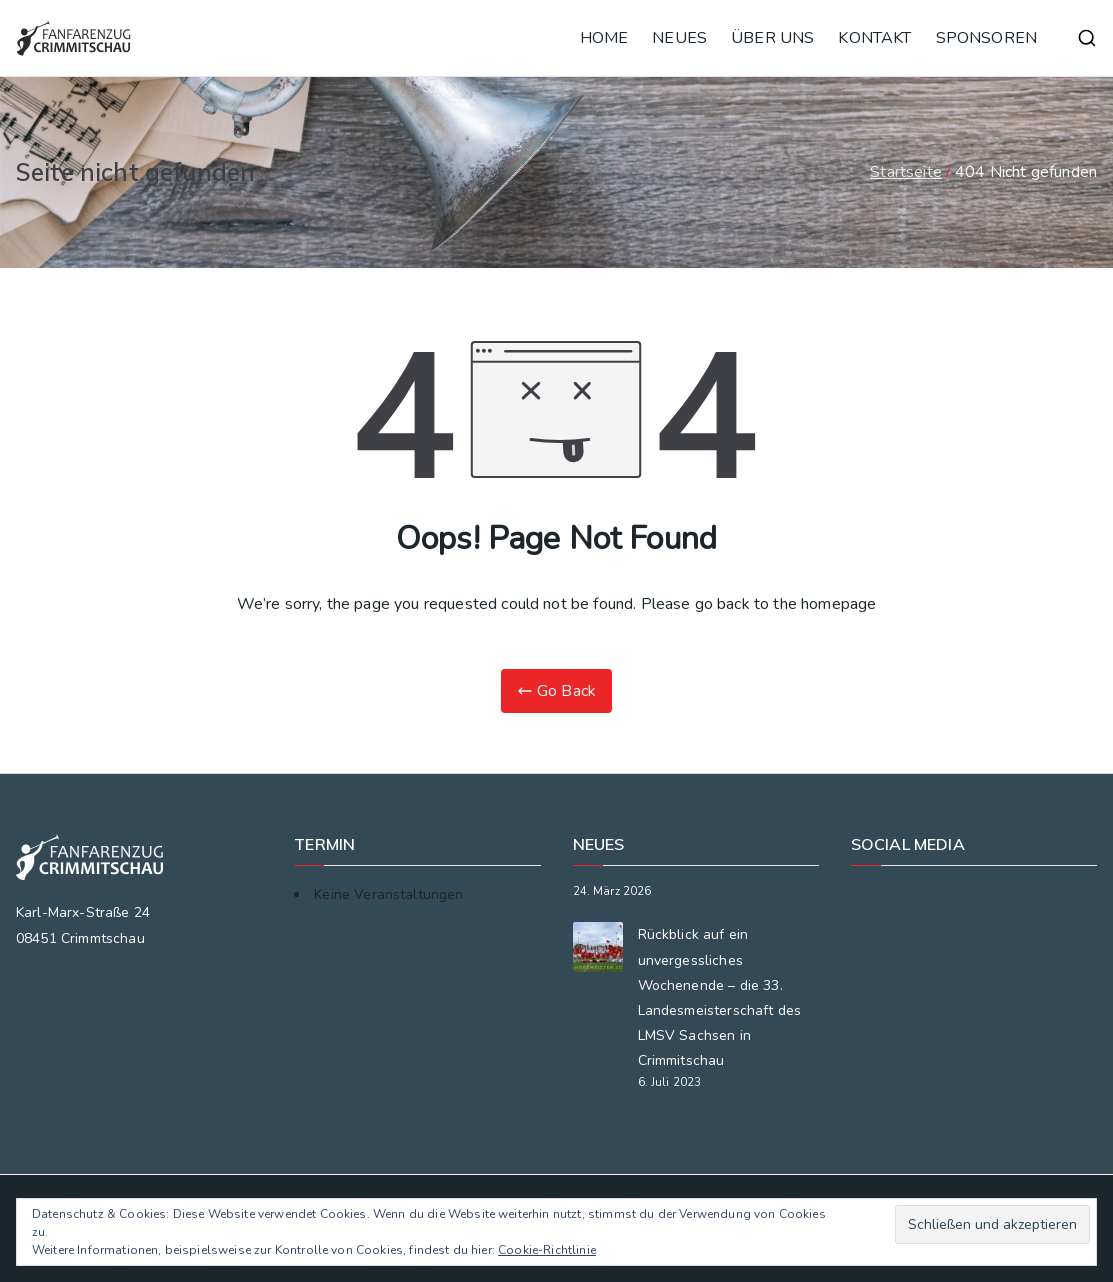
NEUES (679, 38)
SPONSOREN (986, 38)
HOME (604, 38)
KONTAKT (874, 38)
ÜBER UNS (772, 38)
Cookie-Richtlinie (547, 1250)
